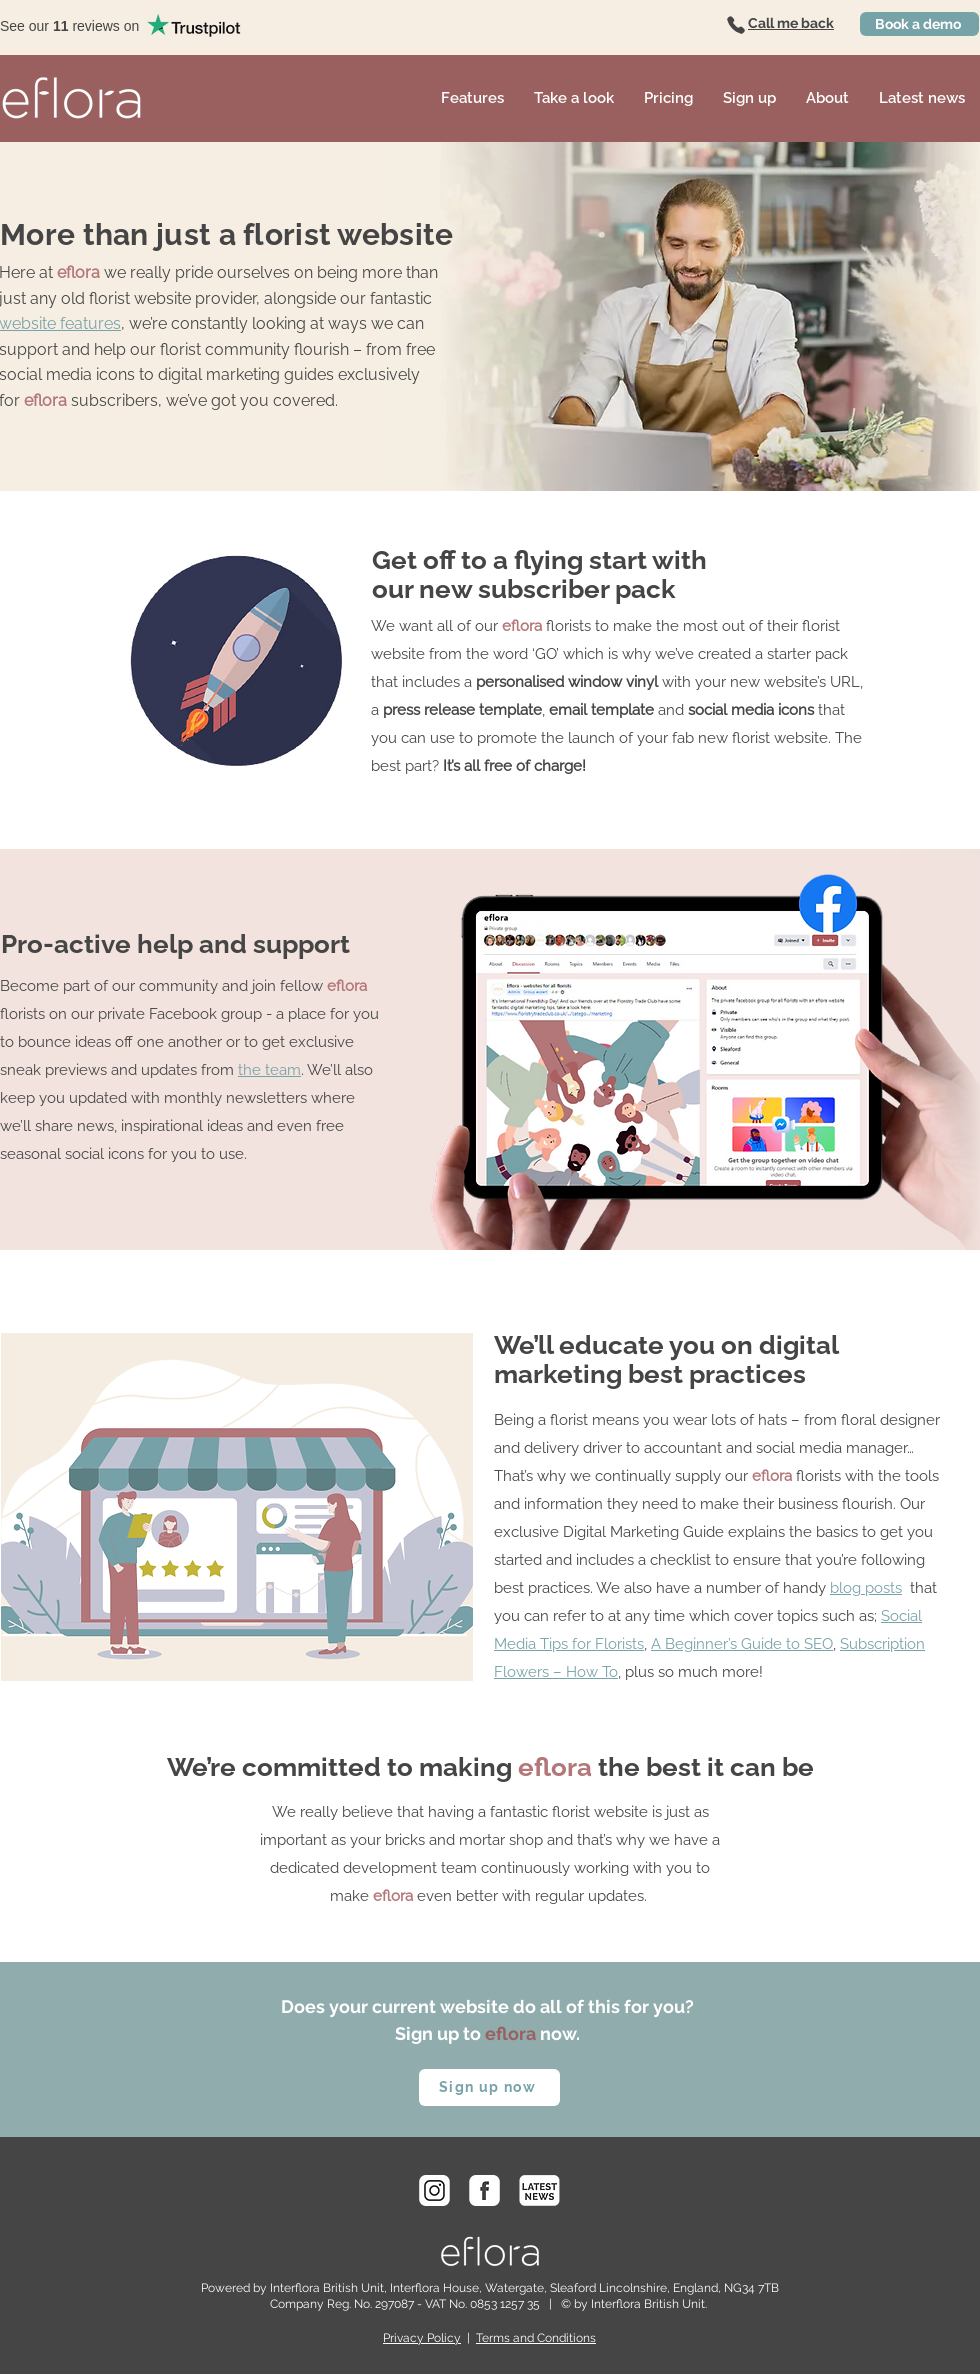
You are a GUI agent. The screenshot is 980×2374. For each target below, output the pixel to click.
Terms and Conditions (536, 2338)
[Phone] (735, 25)
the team (269, 1070)
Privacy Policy (422, 2338)
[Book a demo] (919, 24)
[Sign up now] (489, 2087)
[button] (472, 98)
